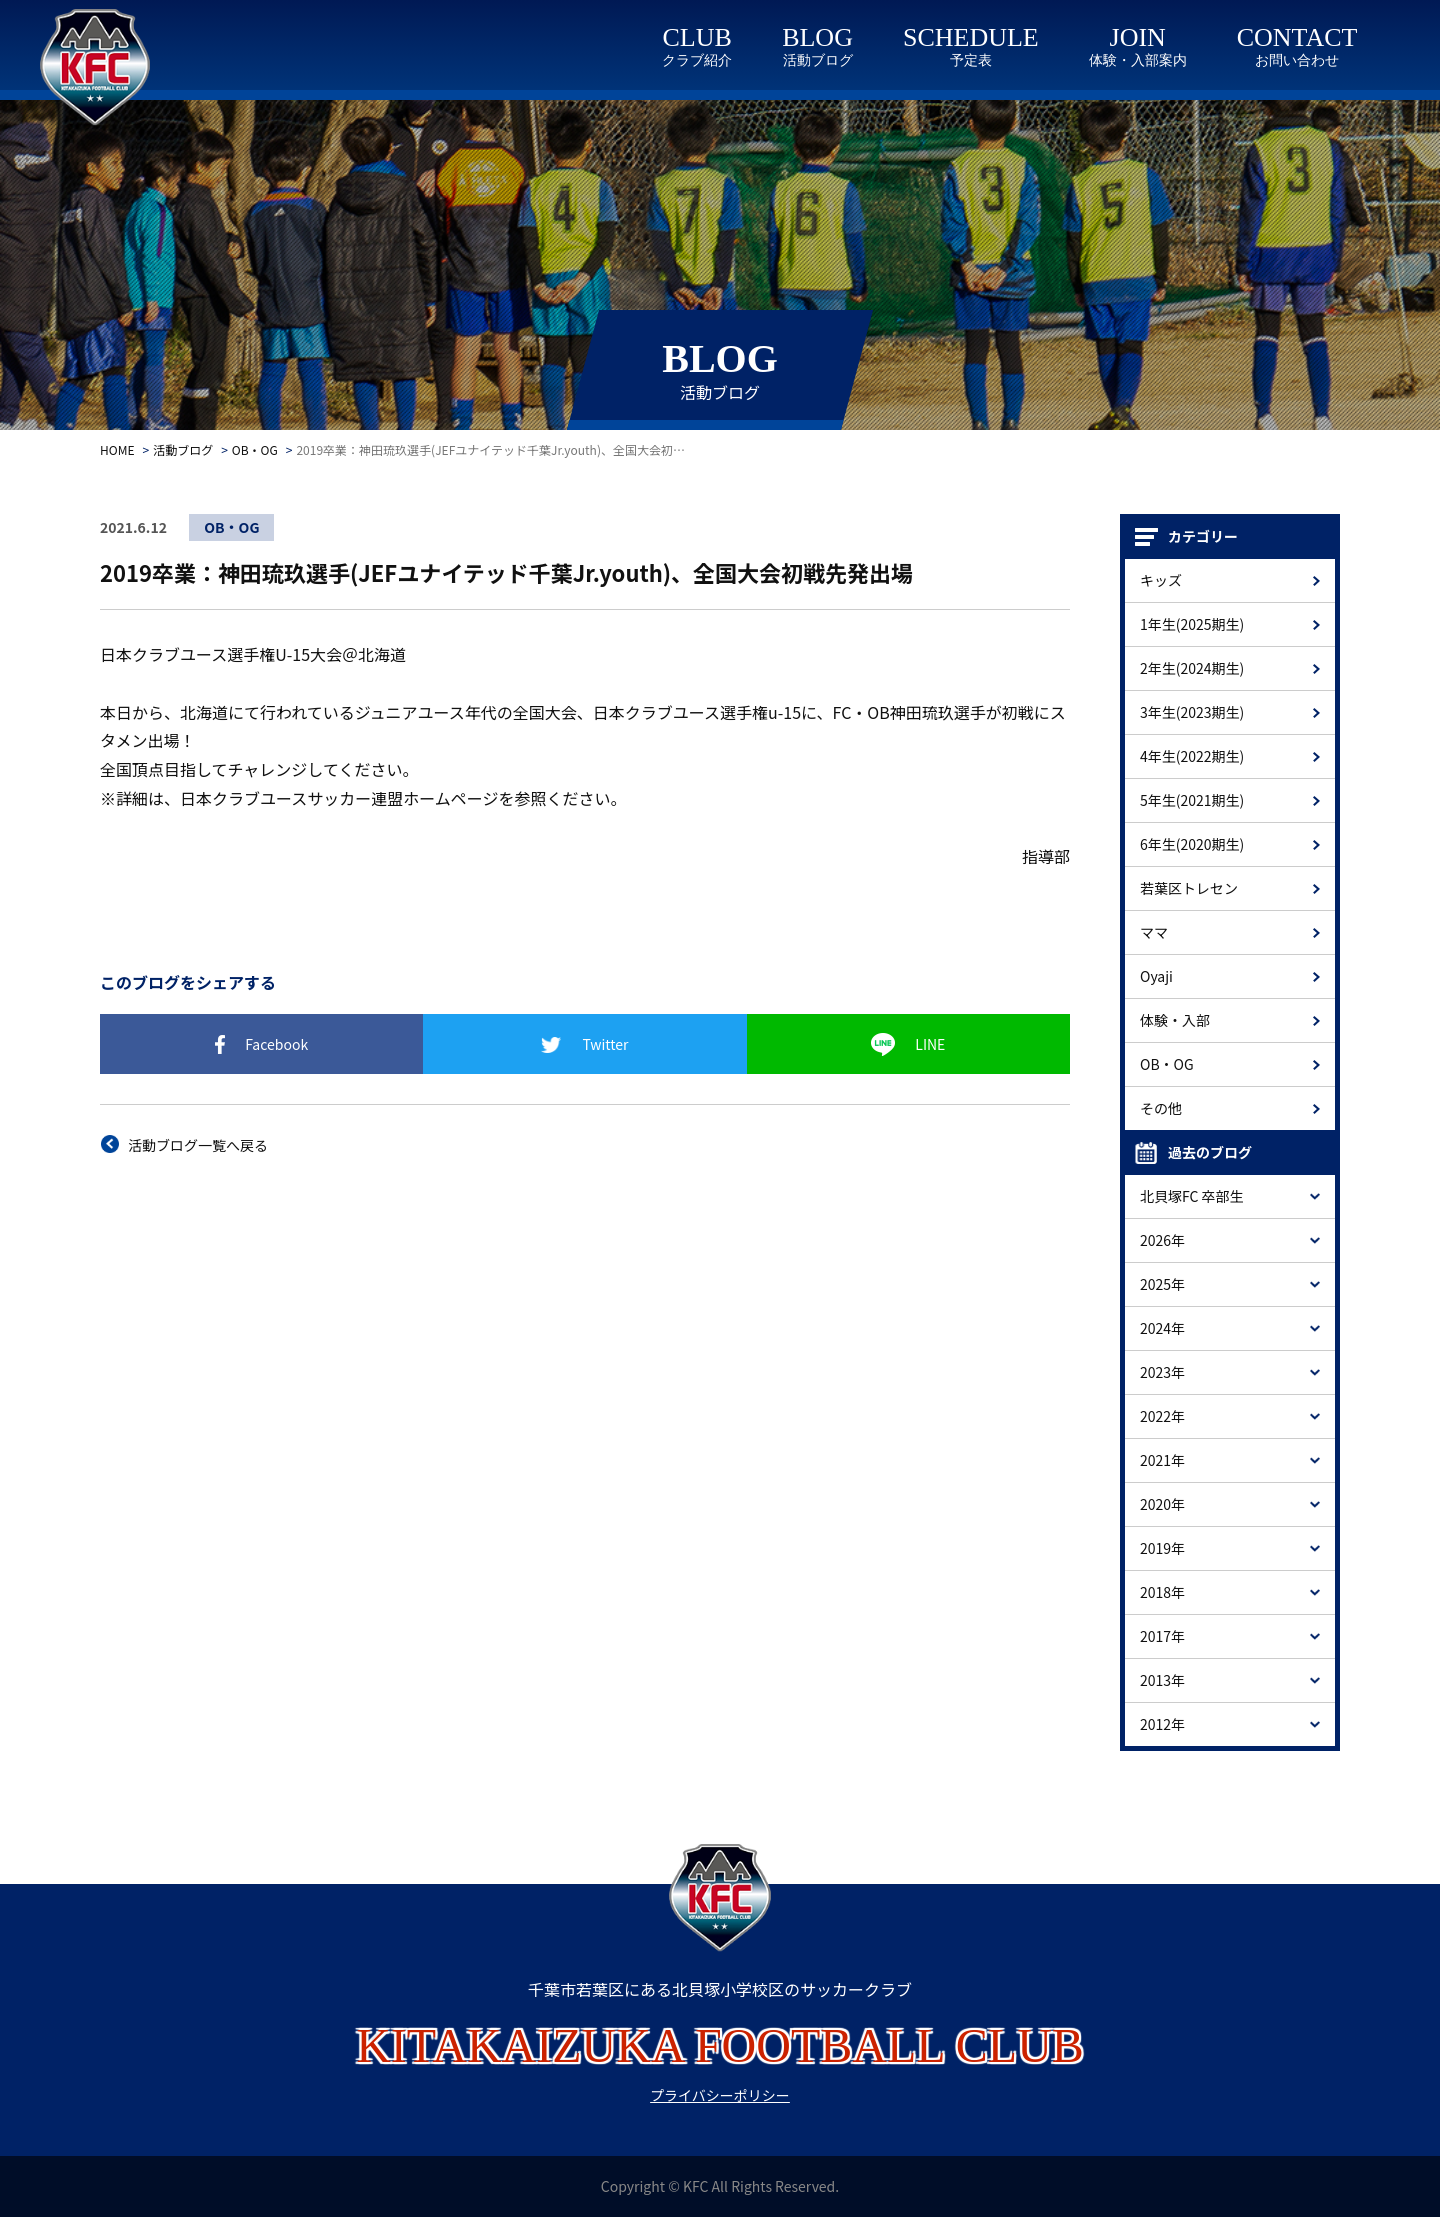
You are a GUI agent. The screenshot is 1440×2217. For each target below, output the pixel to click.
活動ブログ (818, 60)
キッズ (1161, 580)
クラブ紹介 (697, 60)
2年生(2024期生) (1192, 668)
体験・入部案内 (1138, 60)
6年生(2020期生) (1192, 844)
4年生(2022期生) (1192, 756)
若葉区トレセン (1189, 888)
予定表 (971, 60)
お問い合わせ (1297, 60)
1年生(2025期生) (1192, 624)
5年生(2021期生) (1192, 800)
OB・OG (255, 449)
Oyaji (1156, 976)
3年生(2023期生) (1192, 712)
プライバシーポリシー (720, 2095)
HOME (117, 449)
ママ (1154, 932)
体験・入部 (1175, 1020)
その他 (1161, 1108)
